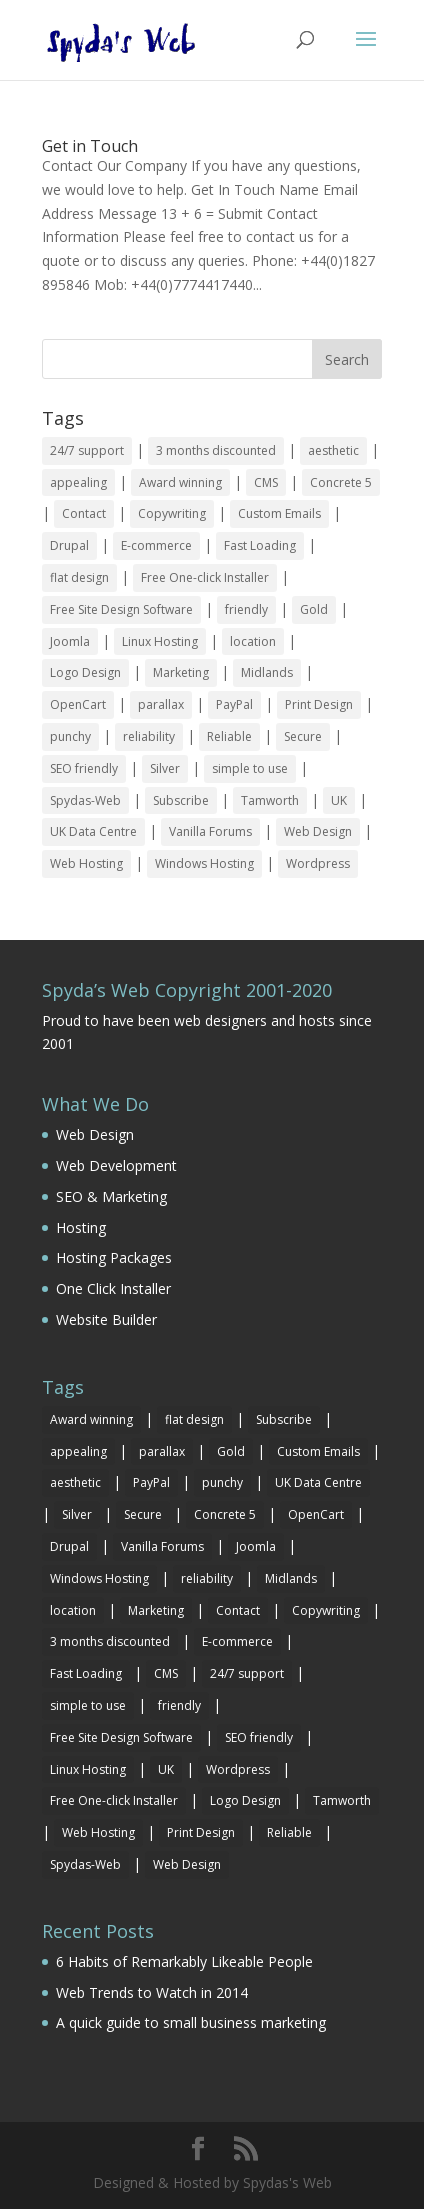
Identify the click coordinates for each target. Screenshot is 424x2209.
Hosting (81, 1227)
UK (339, 800)
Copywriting (172, 513)
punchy (70, 736)
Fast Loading (260, 545)
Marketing (181, 672)
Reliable (229, 736)
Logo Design (85, 672)
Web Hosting (86, 863)
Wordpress (318, 863)
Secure (303, 736)
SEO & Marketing (111, 1196)
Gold (314, 609)
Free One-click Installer (205, 577)
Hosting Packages (114, 1257)
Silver (165, 768)
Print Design (319, 704)
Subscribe (181, 800)
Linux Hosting (160, 641)
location (253, 641)
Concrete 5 (341, 482)
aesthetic (333, 450)
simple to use (250, 768)
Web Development (116, 1165)
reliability (149, 736)
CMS (266, 482)
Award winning (180, 482)
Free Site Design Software (121, 609)
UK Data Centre (93, 831)
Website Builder (106, 1319)
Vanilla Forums (210, 831)
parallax (161, 704)
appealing (78, 482)
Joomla (70, 641)
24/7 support (87, 450)
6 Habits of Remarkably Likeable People (184, 1961)
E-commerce (156, 545)
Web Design (318, 831)
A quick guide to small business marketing (191, 2022)
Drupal (69, 545)
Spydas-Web (85, 800)
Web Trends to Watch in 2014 (152, 1992)
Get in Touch (90, 146)
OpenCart (78, 704)
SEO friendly (84, 768)
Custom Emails (279, 513)
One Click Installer (113, 1288)
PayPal (234, 704)
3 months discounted (216, 450)
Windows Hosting (204, 863)
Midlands (267, 672)
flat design (79, 577)
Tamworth (270, 800)
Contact (84, 513)
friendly (246, 609)
